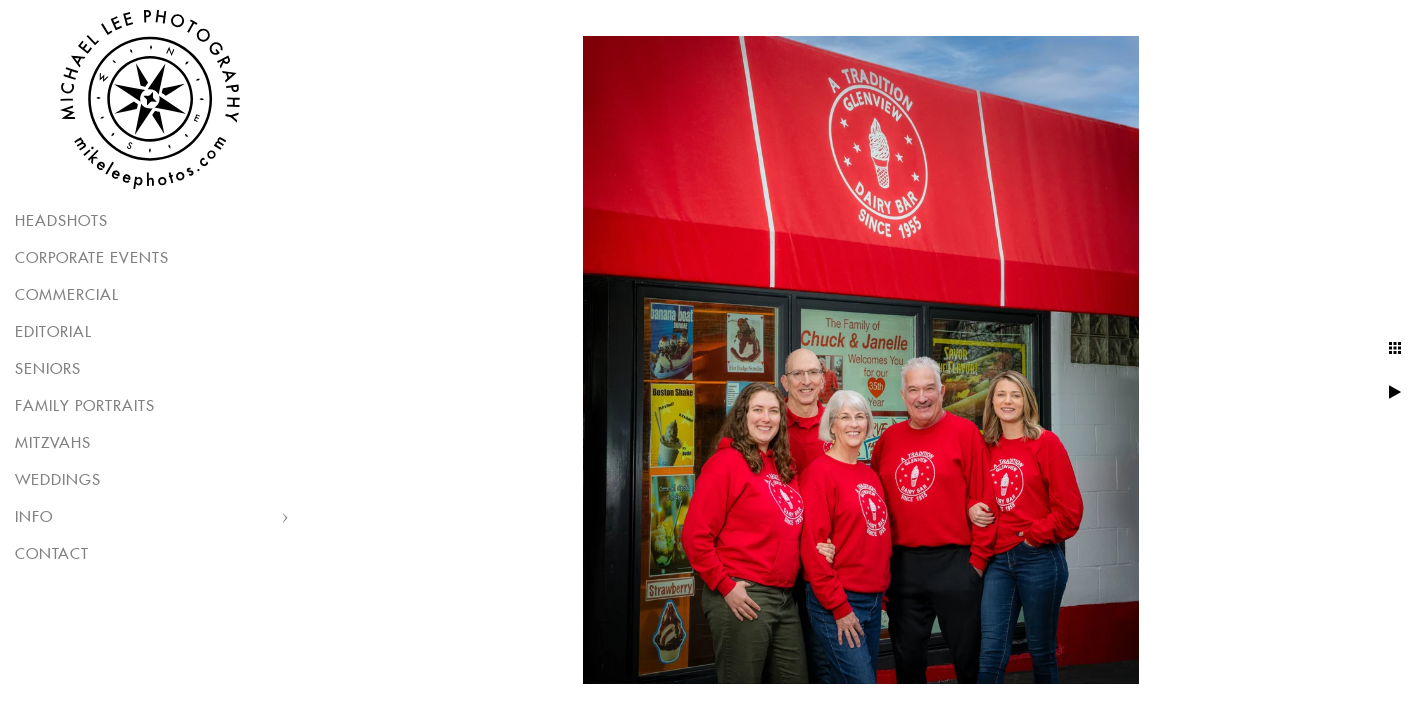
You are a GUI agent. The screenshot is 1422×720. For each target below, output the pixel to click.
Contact (52, 554)
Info (34, 517)
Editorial (53, 332)
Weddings (58, 480)
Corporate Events (92, 258)
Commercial (67, 295)
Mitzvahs (53, 443)
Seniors (48, 369)
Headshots (61, 221)
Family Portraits (85, 406)
